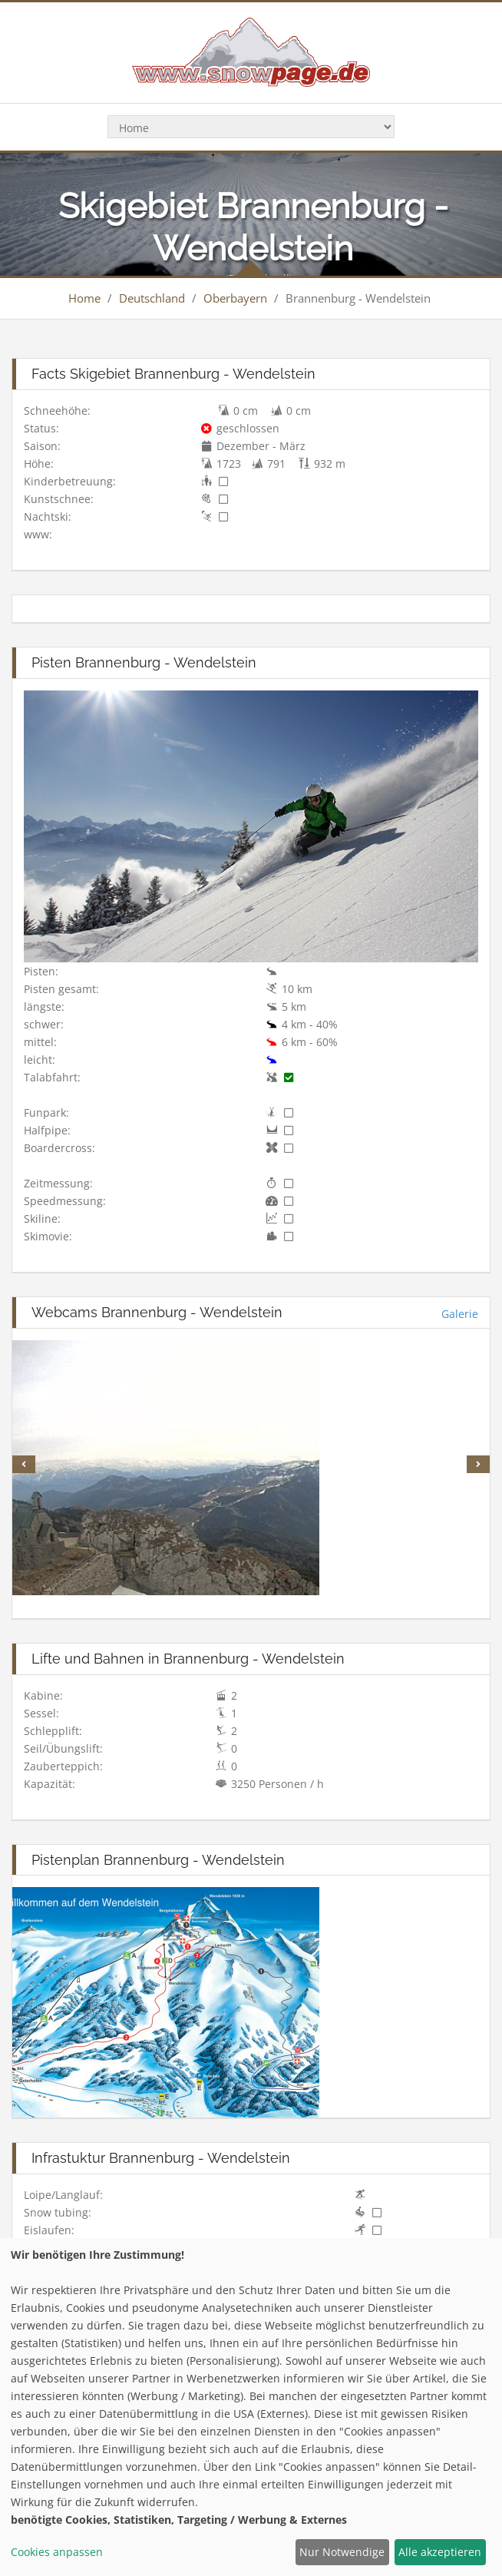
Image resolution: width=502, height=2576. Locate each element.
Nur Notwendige (342, 2552)
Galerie (459, 1313)
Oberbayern (235, 298)
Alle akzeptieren (439, 2552)
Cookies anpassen (57, 2552)
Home (84, 298)
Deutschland (152, 298)
